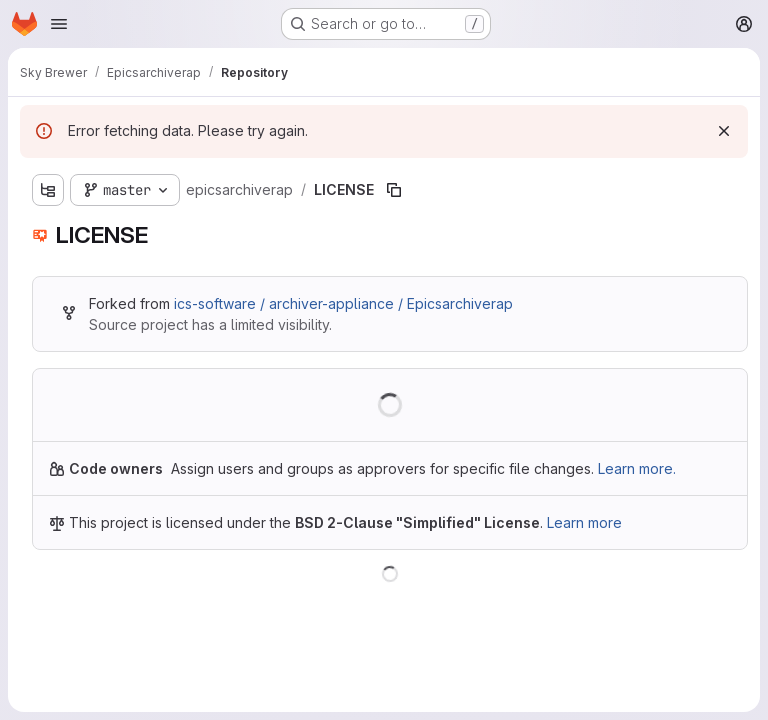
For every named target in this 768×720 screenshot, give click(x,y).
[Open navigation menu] (59, 24)
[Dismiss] (724, 131)
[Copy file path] (394, 190)
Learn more (584, 522)
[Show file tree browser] (48, 190)
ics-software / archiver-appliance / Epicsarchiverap (343, 303)
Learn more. (637, 468)
